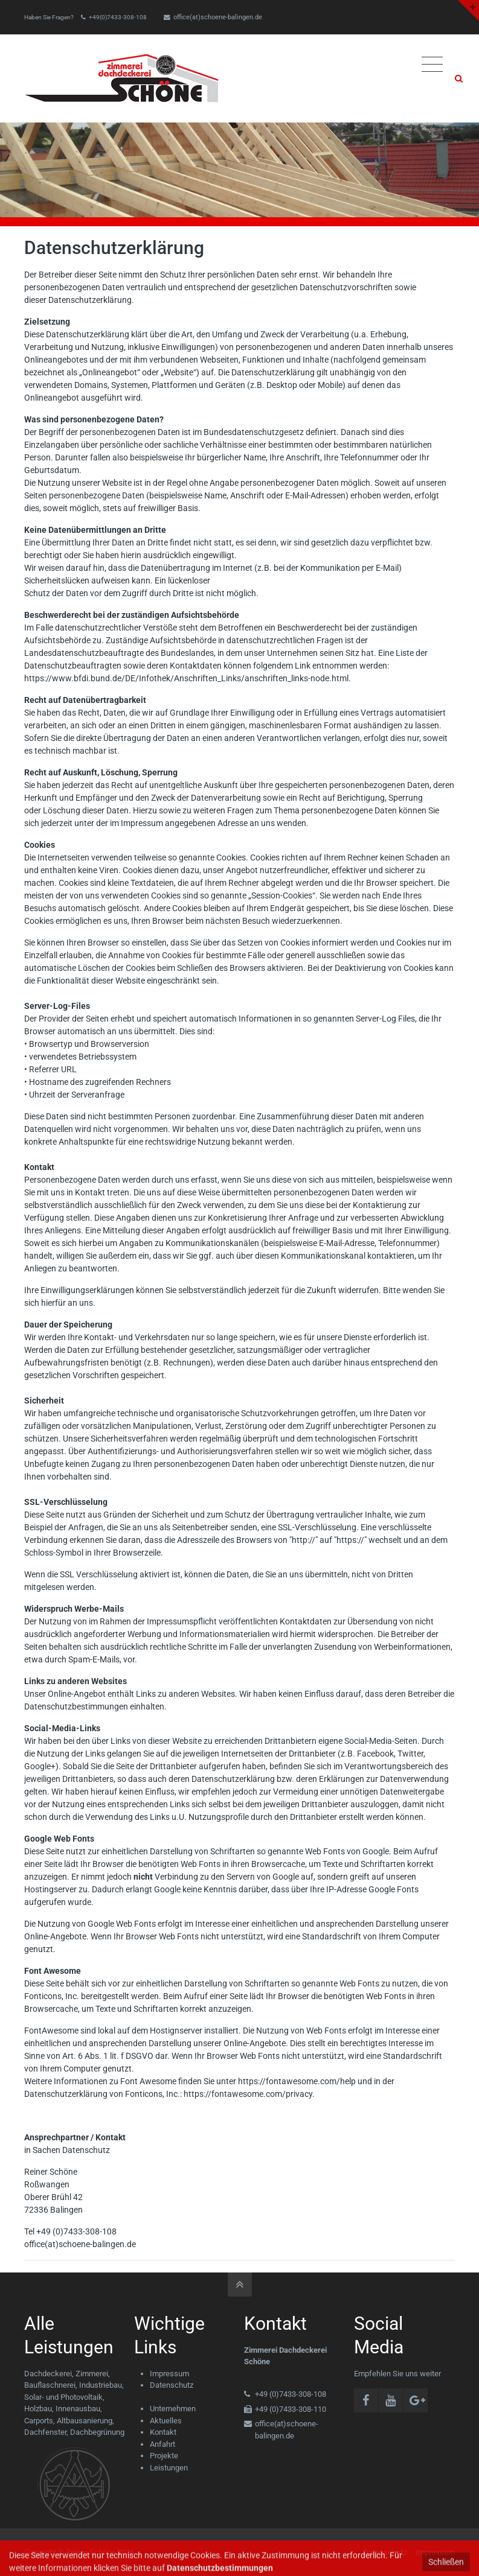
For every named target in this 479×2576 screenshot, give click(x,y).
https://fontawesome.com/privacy (248, 2094)
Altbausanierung (84, 2420)
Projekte (164, 2455)
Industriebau (100, 2385)
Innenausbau (78, 2408)
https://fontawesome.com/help (297, 2081)
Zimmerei (92, 2373)
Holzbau (38, 2408)
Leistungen (169, 2467)
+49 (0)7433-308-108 (76, 2231)
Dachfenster (45, 2432)
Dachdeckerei (48, 2373)
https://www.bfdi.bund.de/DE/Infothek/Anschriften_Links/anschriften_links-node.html (186, 678)
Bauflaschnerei (50, 2385)
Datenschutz (171, 2385)
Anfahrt (162, 2444)
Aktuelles (166, 2420)
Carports (38, 2420)
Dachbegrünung (97, 2432)
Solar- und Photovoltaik (63, 2397)
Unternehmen (173, 2408)
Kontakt (163, 2432)
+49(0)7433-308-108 (118, 17)
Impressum (169, 2373)
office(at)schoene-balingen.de (213, 17)
